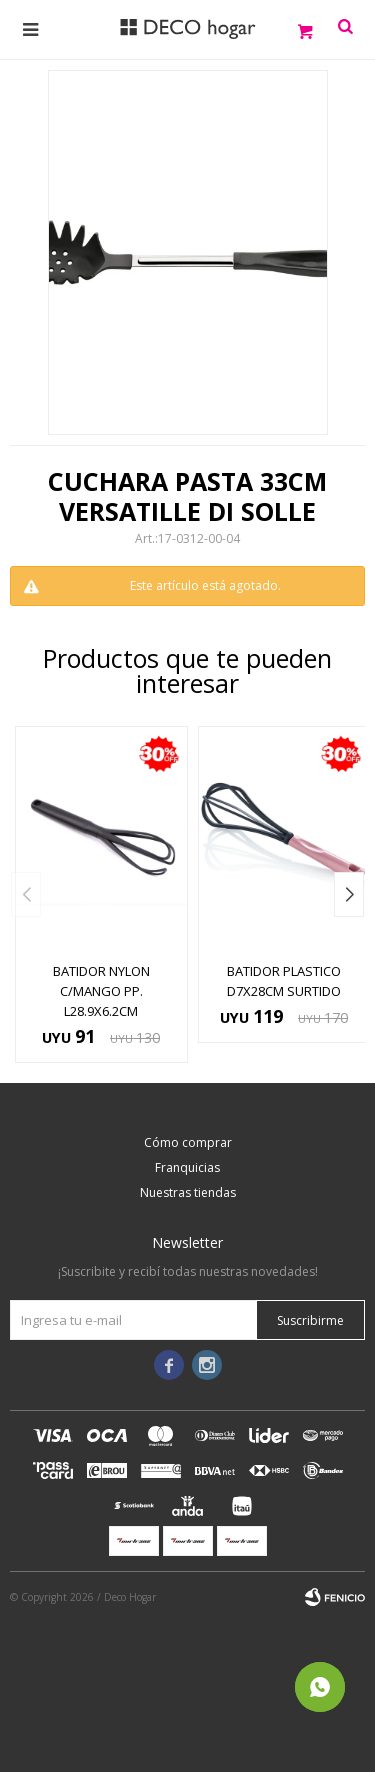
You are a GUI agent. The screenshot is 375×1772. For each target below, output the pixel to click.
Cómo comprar (188, 1142)
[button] (349, 894)
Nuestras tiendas (188, 1192)
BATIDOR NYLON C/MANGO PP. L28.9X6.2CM (101, 991)
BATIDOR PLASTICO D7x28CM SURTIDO (284, 981)
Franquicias (187, 1167)
